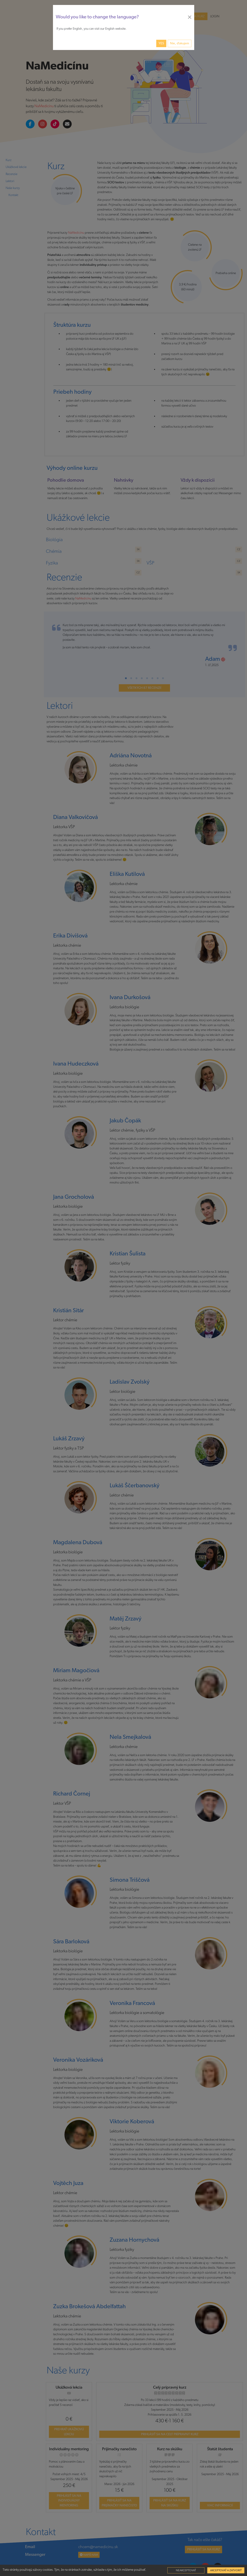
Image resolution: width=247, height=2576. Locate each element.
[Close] (190, 17)
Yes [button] (161, 43)
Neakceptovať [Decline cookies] (186, 2570)
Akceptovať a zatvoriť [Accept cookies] (226, 2570)
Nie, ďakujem (179, 43)
